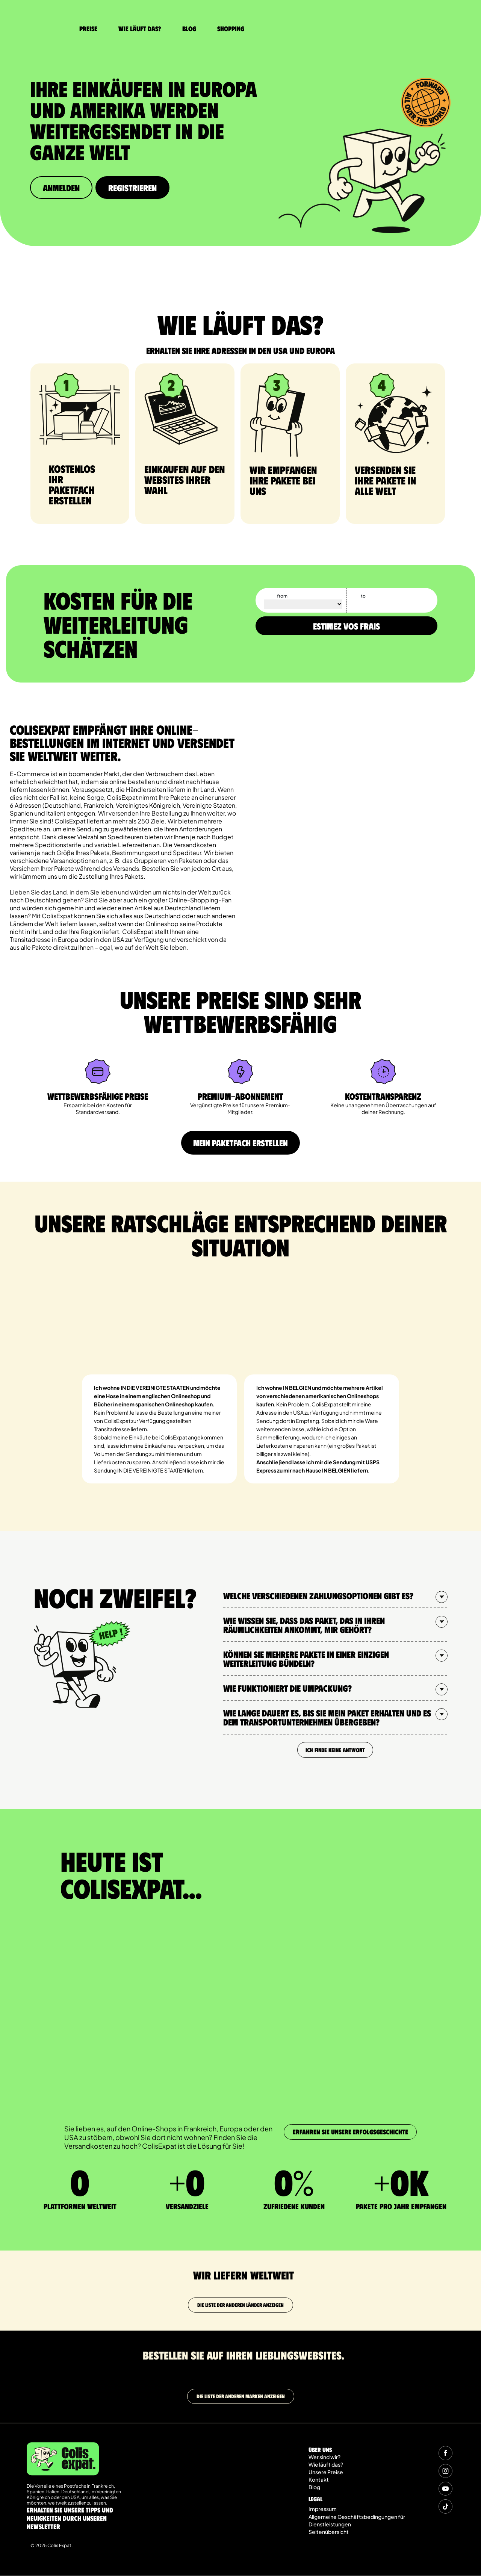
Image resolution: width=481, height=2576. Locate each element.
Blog (189, 28)
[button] (335, 1596)
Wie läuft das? (139, 28)
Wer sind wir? (324, 2457)
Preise (88, 28)
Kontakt (319, 2479)
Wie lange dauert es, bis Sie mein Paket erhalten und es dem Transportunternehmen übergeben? (327, 1717)
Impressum (323, 2509)
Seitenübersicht (329, 2532)
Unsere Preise (326, 2472)
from (282, 596)
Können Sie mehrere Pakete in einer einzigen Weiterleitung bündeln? (306, 1659)
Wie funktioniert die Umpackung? (287, 1688)
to (363, 596)
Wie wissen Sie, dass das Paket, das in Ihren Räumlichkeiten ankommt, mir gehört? (304, 1625)
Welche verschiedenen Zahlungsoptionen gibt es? (318, 1595)
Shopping (230, 28)
